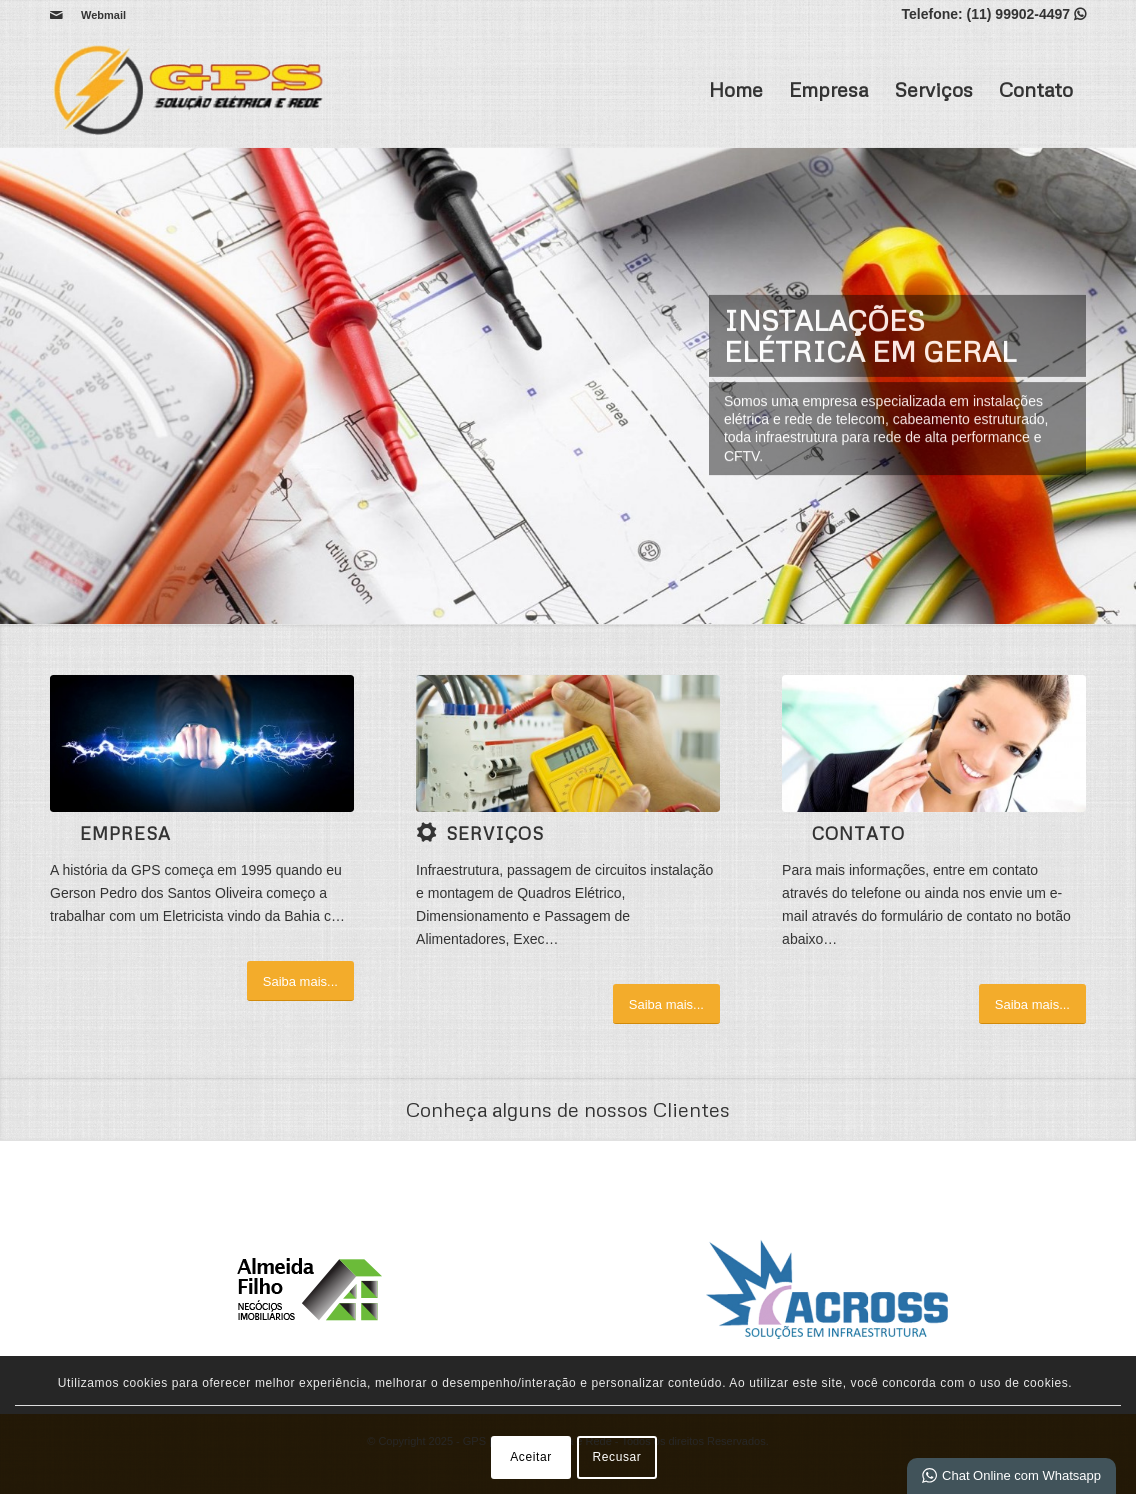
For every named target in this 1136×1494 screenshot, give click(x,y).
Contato (1036, 89)
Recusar (617, 1457)
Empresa (828, 89)
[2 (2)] (202, 743)
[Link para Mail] (56, 15)
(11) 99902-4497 (1019, 14)
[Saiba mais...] (300, 981)
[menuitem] (98, 15)
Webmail (103, 15)
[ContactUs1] (934, 743)
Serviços (933, 89)
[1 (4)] (568, 743)
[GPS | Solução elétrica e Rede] (194, 89)
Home (736, 89)
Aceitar (531, 1457)
